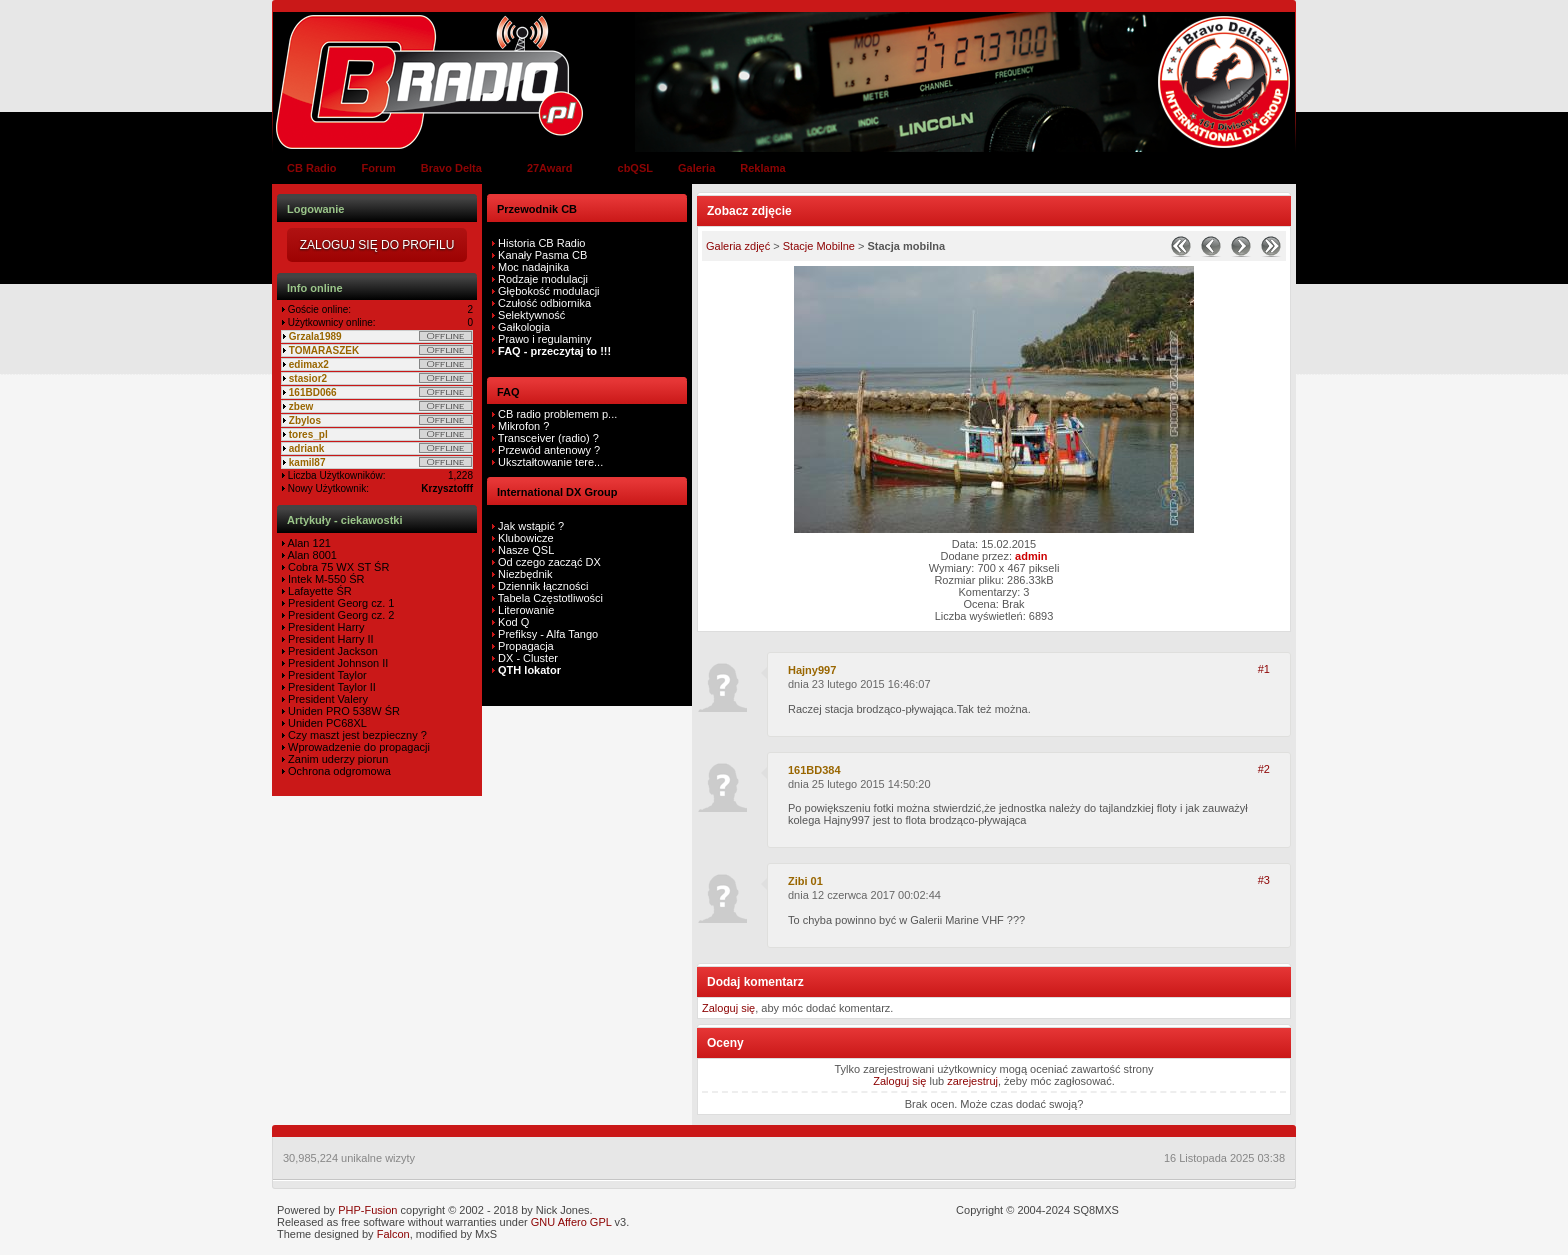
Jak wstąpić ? (531, 526)
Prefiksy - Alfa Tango (548, 634)
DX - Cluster (528, 658)
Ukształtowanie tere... (549, 462)
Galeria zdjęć (738, 246)
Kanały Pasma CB (542, 255)
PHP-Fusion (367, 1210)
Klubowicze (526, 538)
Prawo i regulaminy (543, 339)
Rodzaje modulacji (543, 279)
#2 (1264, 769)
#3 (1264, 880)
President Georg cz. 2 (339, 615)
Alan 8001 (311, 555)
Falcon (393, 1234)
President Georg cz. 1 (339, 603)
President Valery (326, 699)
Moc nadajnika (533, 267)
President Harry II (329, 639)
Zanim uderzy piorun (336, 759)
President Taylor (326, 675)
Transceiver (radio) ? (547, 438)
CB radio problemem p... (556, 414)
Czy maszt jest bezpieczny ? (356, 735)
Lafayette (309, 591)
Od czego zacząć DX (549, 562)
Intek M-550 (315, 579)
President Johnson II (336, 663)
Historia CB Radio (541, 243)
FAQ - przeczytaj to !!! (553, 351)
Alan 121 (308, 543)
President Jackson (331, 651)
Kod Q (513, 622)
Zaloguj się (728, 1008)
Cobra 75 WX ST (328, 567)
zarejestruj (972, 1081)
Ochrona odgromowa (338, 771)
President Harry (324, 627)
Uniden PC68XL (326, 723)
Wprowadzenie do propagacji (357, 747)
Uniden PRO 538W (333, 711)
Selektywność (531, 315)
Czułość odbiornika (544, 303)
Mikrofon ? (522, 426)
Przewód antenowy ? (547, 450)
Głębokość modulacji (549, 291)
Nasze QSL (526, 550)
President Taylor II (330, 687)
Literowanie (526, 610)
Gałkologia (522, 327)
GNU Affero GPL (571, 1222)
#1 (1264, 669)
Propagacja (526, 646)
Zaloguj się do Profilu (377, 245)
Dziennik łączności (543, 586)
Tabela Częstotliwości (550, 598)
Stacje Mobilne (819, 246)
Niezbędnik (525, 574)
